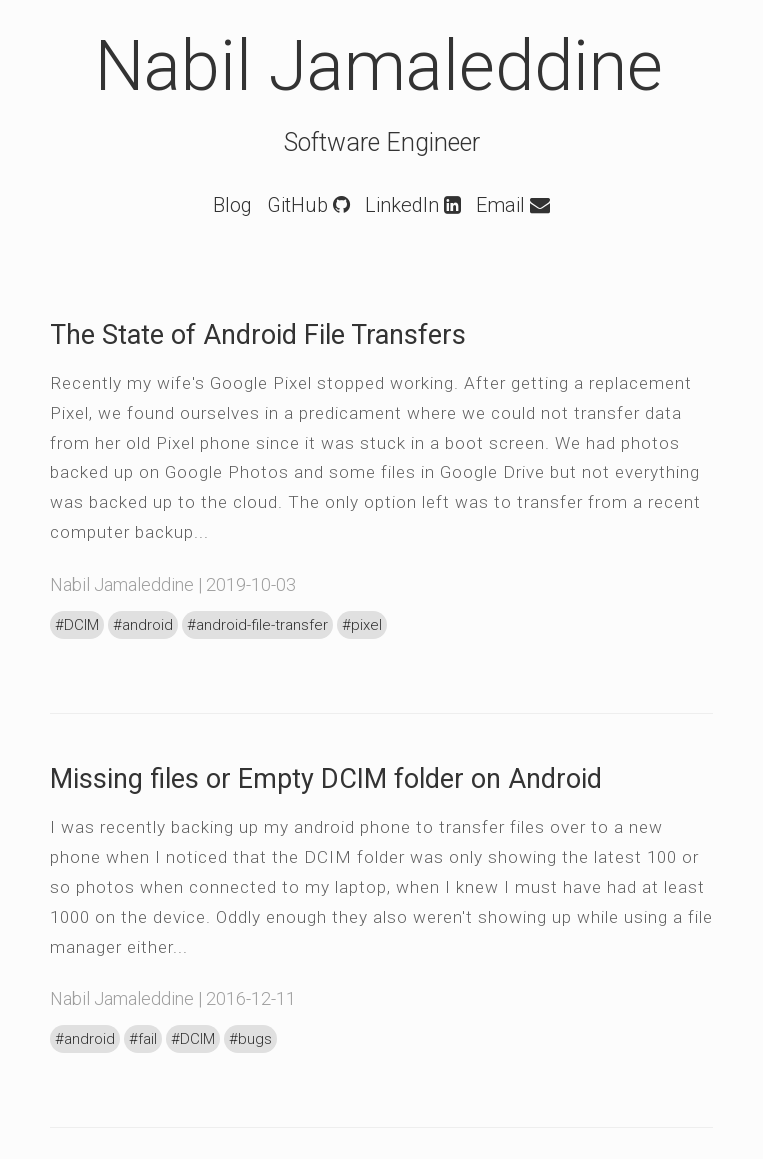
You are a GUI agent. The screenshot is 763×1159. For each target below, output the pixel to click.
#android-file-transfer (257, 625)
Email (513, 205)
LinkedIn (413, 205)
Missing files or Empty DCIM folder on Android (326, 779)
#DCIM (77, 625)
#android (143, 625)
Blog (232, 205)
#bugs (250, 1039)
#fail (143, 1039)
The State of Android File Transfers (258, 335)
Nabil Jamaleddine (379, 66)
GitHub (308, 205)
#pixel (362, 625)
